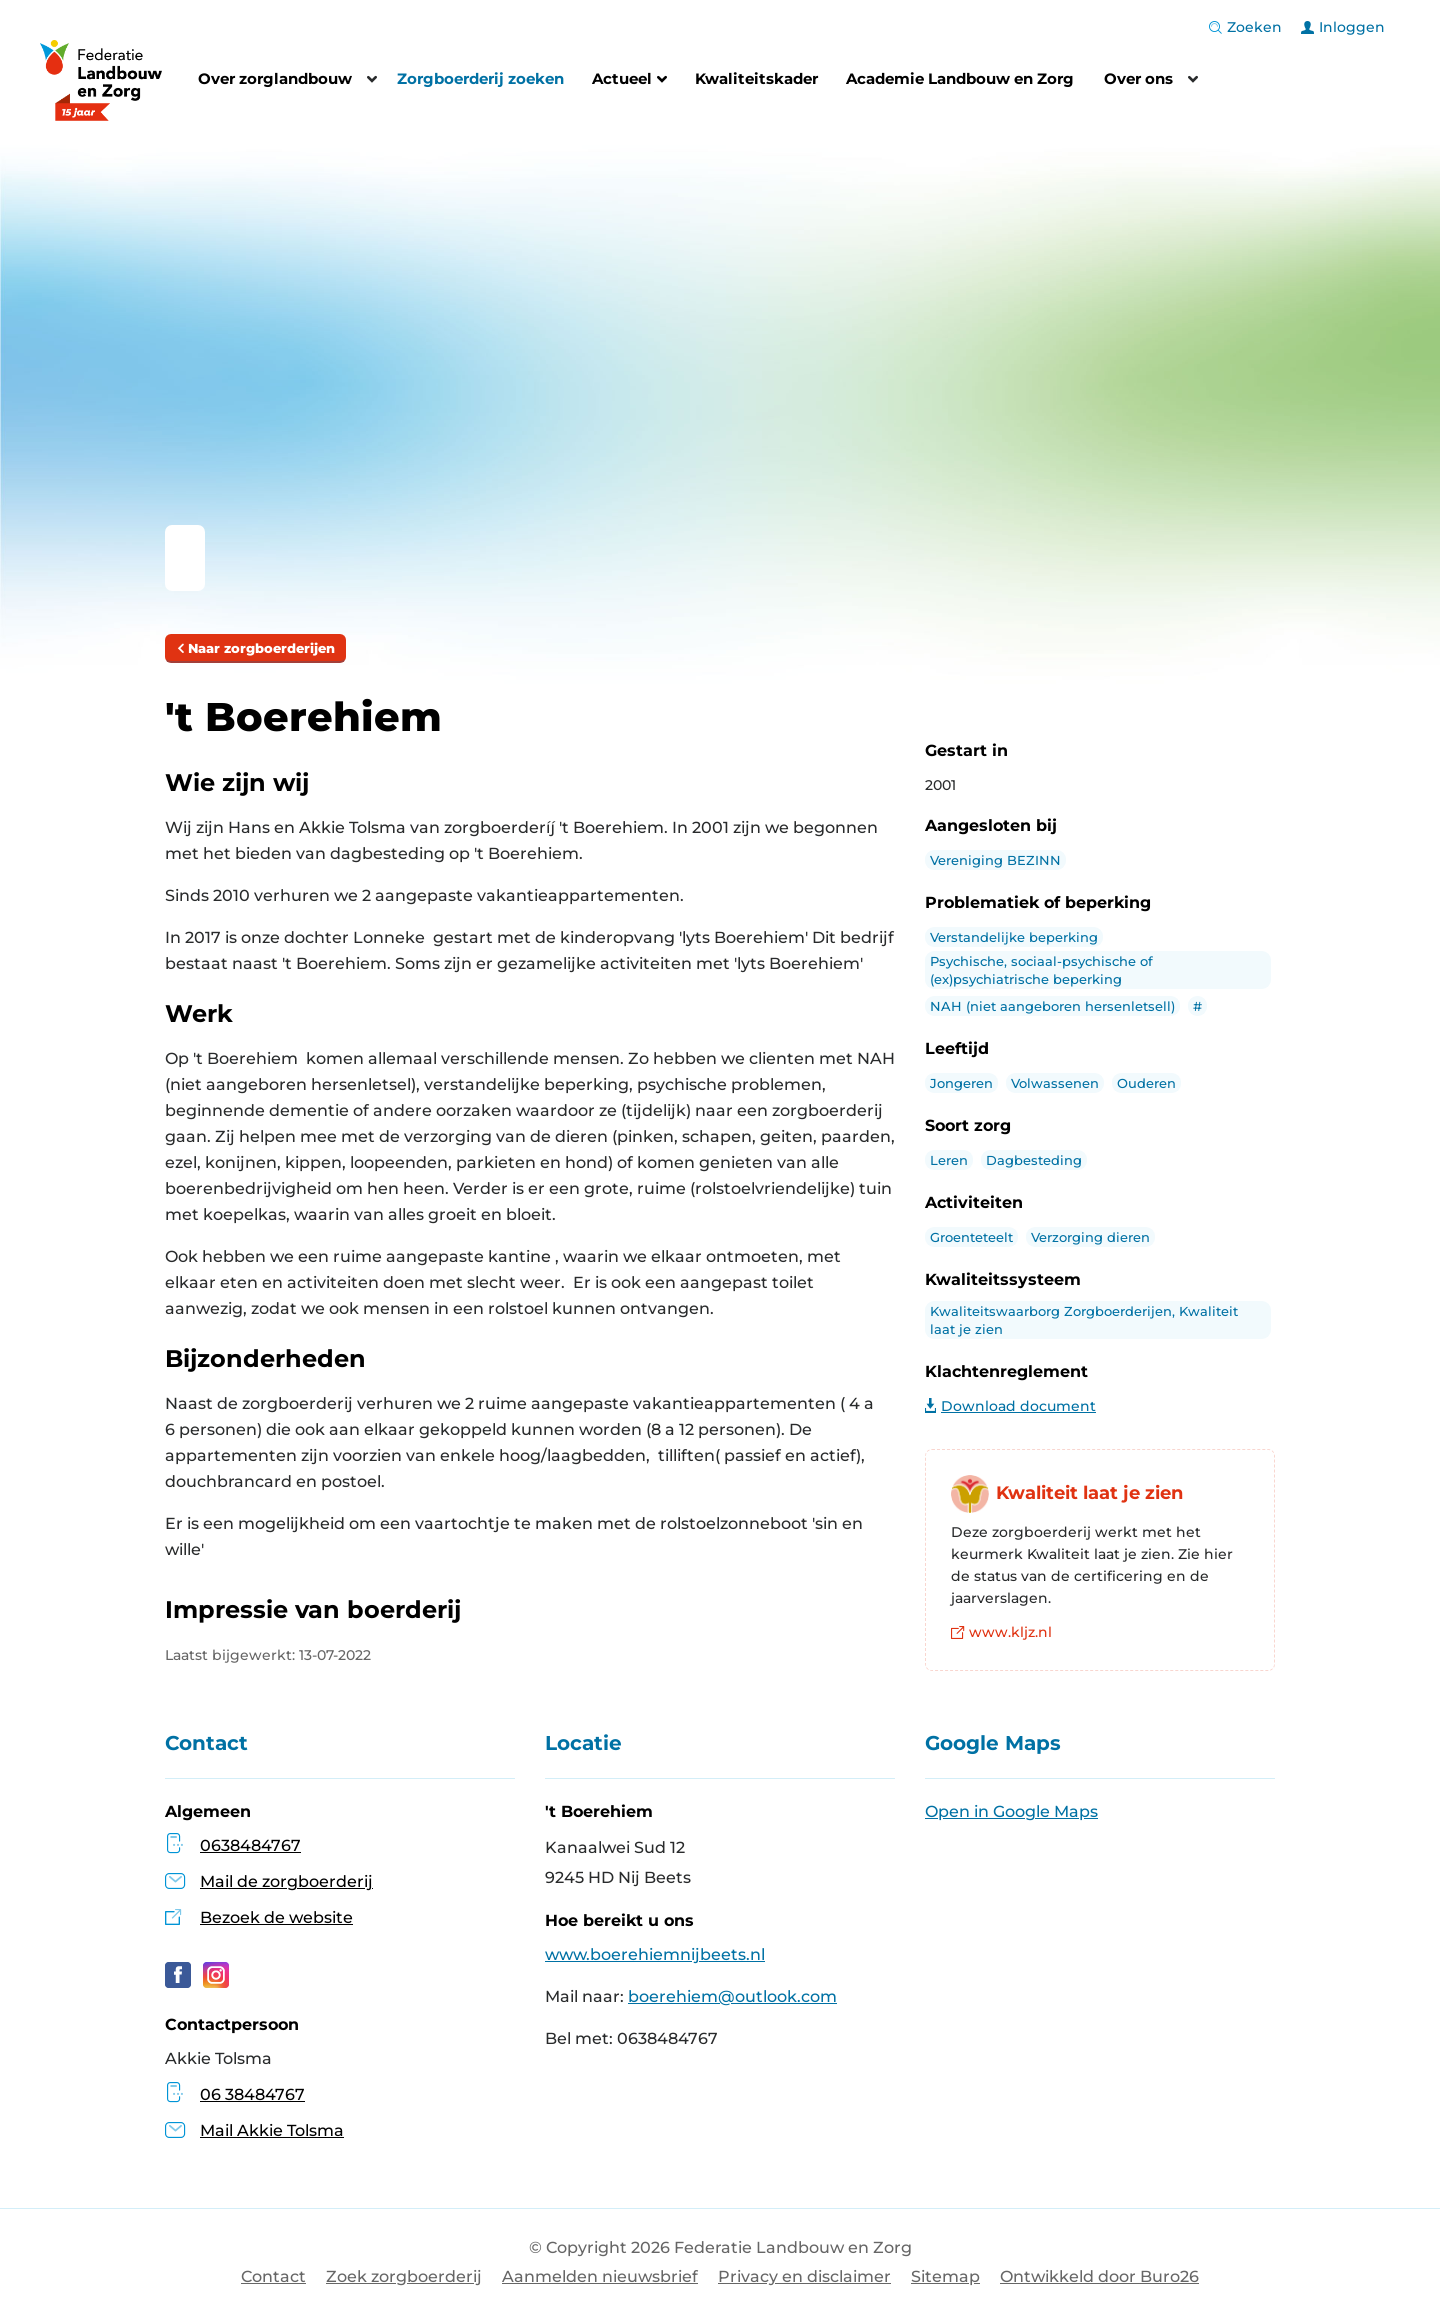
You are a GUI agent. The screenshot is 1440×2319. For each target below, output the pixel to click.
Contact (273, 2276)
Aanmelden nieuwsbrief (600, 2276)
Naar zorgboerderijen (255, 648)
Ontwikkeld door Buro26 (1099, 2276)
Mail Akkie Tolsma (254, 2130)
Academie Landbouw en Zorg (960, 78)
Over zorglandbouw (275, 78)
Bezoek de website (276, 1917)
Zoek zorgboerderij (404, 2276)
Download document (1010, 1406)
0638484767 (250, 1845)
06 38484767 (235, 2094)
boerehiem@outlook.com (732, 1996)
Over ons (1138, 78)
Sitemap (945, 2276)
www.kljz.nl (1001, 1632)
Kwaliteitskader (756, 78)
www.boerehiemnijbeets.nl (655, 1954)
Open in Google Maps (1011, 1811)
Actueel (629, 81)
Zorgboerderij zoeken (480, 78)
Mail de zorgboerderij (286, 1881)
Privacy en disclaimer (804, 2276)
